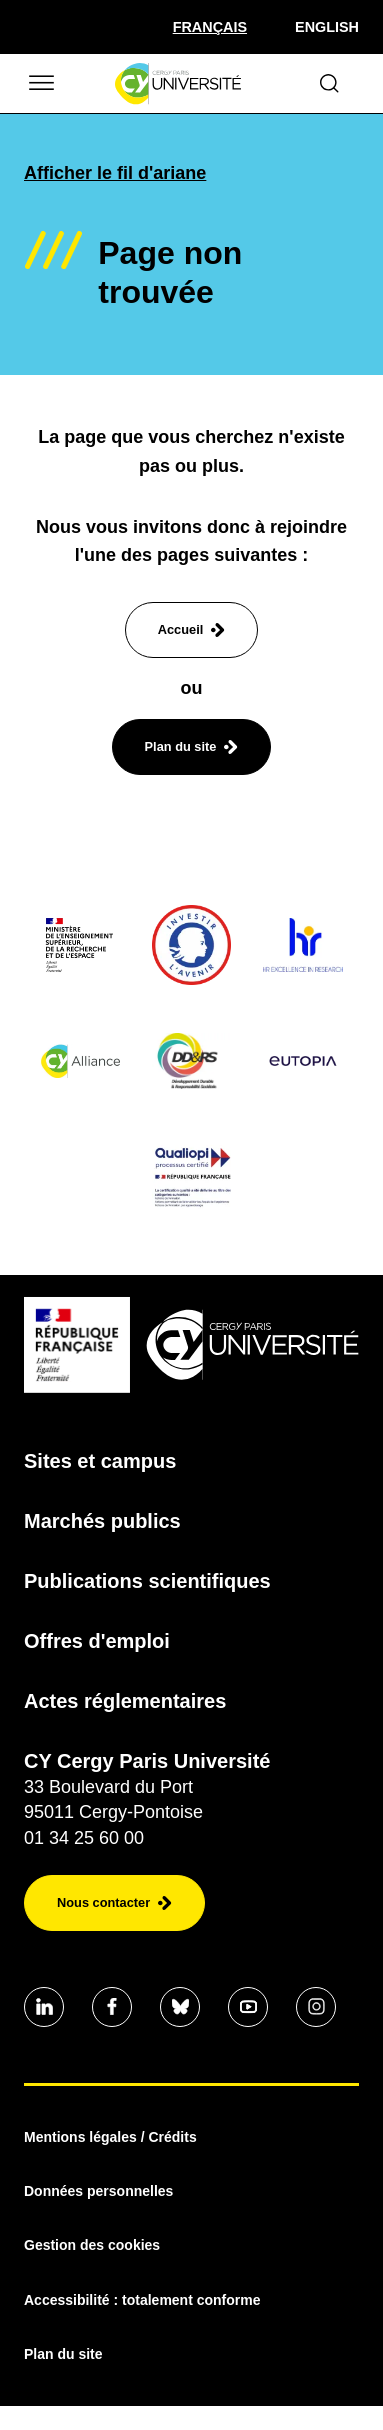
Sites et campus (100, 1461)
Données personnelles (98, 2191)
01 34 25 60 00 (84, 1838)
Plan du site (63, 2354)
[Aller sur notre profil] (44, 2007)
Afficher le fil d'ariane (115, 173)
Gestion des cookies (92, 2245)
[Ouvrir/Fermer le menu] (40, 83)
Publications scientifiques (147, 1581)
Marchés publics (102, 1521)
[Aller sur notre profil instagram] (316, 2007)
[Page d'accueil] (177, 84)
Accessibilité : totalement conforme (142, 2300)
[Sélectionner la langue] (210, 27)
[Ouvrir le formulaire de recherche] (329, 83)
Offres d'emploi (97, 1641)
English (327, 27)
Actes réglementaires (125, 1701)
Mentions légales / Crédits (110, 2137)
